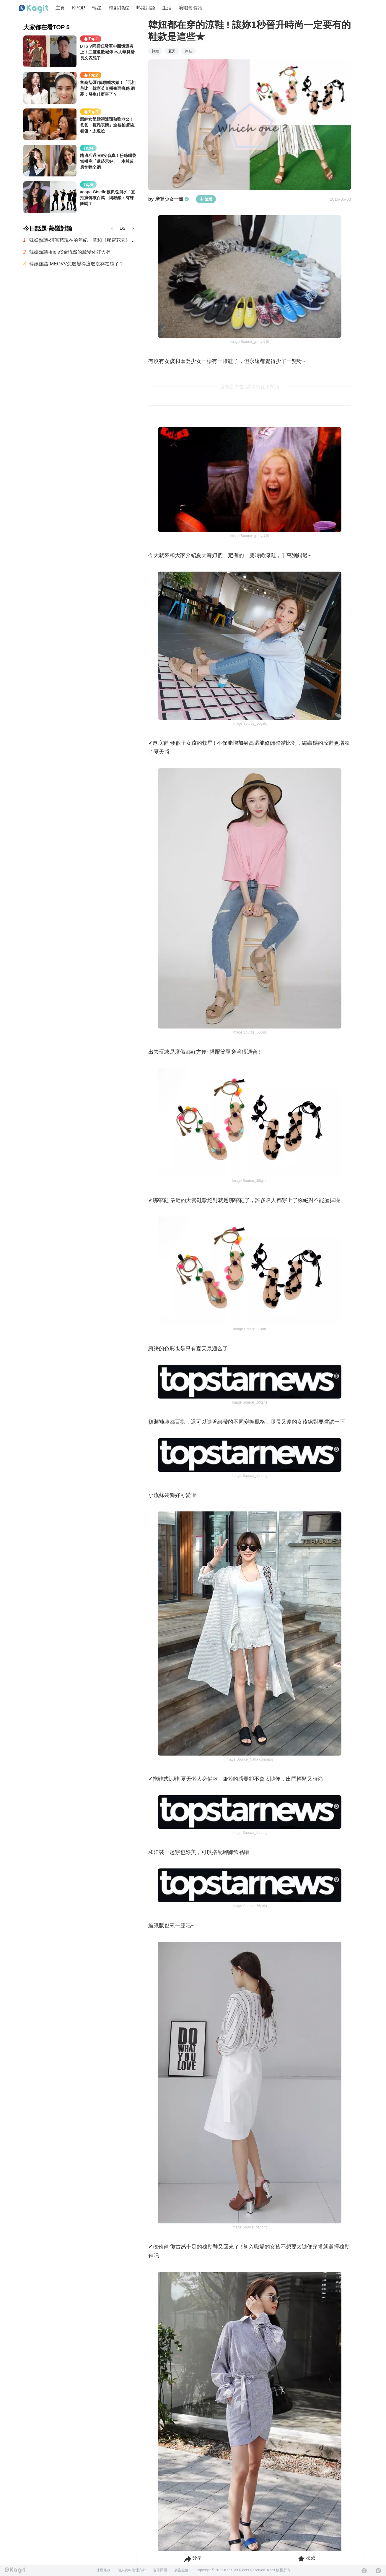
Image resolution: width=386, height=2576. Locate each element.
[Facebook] (364, 2571)
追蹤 (206, 199)
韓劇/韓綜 (119, 7)
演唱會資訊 (190, 7)
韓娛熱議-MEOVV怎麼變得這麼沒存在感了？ (76, 263)
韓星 (97, 7)
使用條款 (103, 2570)
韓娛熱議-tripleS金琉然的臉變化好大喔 (69, 251)
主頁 (60, 7)
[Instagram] (378, 2571)
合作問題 (160, 2570)
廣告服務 (181, 2570)
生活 (167, 7)
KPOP (78, 7)
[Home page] (33, 9)
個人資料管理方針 (132, 2570)
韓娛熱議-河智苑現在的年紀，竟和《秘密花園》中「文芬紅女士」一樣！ (82, 240)
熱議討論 (145, 7)
